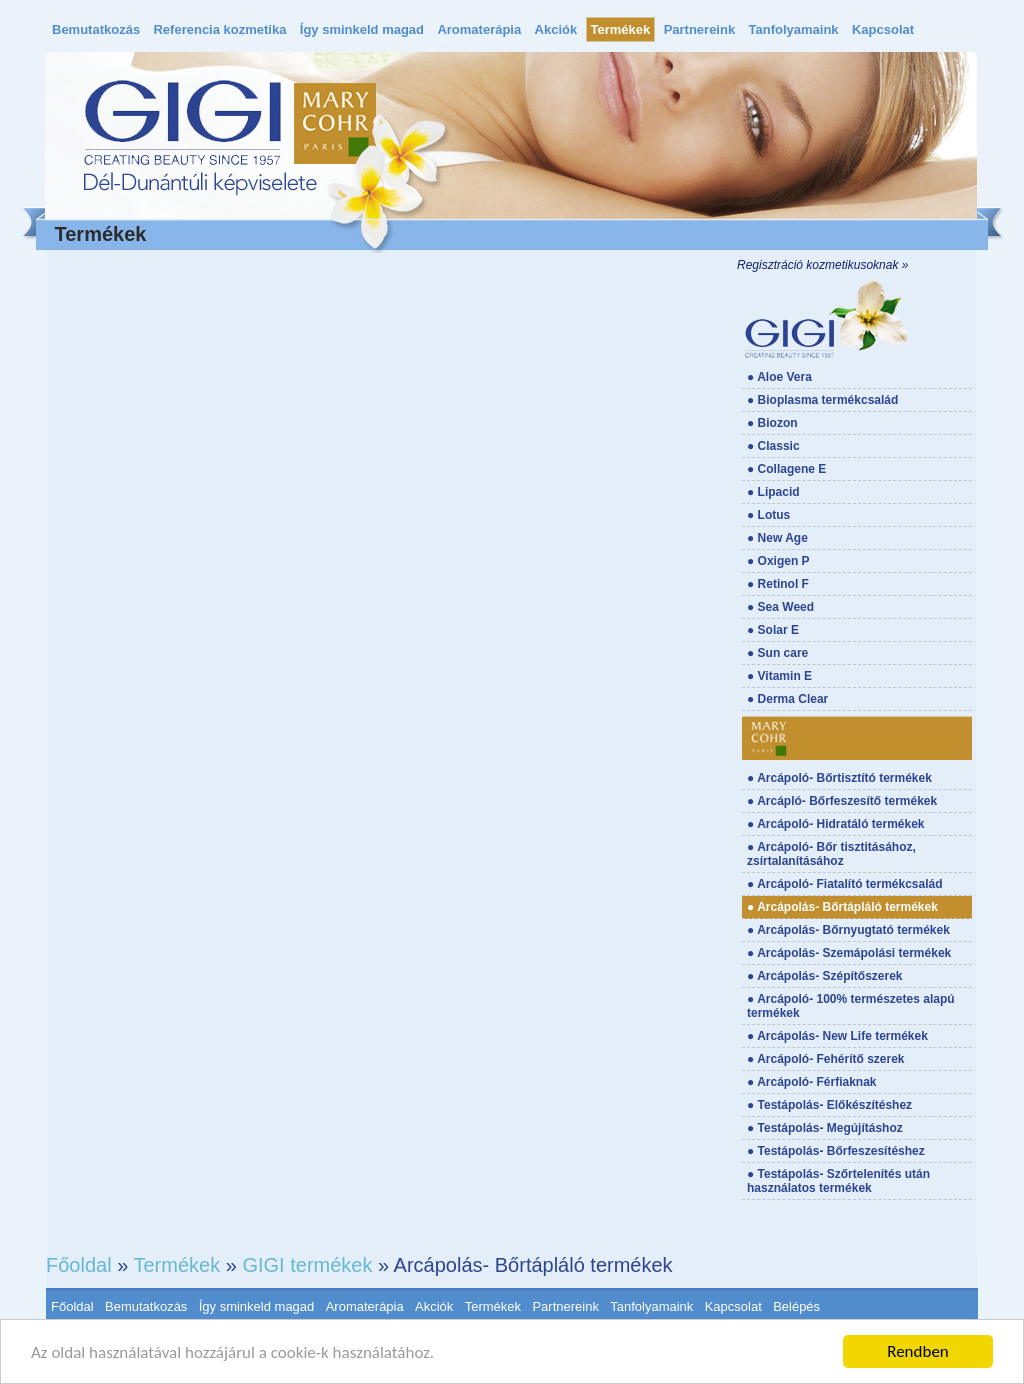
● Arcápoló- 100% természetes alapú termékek (851, 1006)
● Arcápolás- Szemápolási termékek (849, 953)
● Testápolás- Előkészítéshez (829, 1105)
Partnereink (700, 29)
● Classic (773, 446)
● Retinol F (778, 584)
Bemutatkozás (96, 29)
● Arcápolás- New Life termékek (837, 1036)
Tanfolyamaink (794, 29)
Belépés (796, 1306)
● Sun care (777, 653)
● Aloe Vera (779, 377)
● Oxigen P (778, 561)
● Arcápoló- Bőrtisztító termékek (839, 778)
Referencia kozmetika (219, 29)
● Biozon (772, 423)
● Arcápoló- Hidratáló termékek (836, 824)
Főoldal (79, 1265)
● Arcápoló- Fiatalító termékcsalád (845, 884)
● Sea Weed (780, 607)
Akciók (556, 29)
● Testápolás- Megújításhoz (825, 1128)
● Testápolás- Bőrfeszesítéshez (836, 1151)
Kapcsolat (883, 29)
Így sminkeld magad (362, 29)
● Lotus (768, 515)
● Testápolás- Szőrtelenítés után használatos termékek (838, 1181)
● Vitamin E (779, 676)
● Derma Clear (787, 699)
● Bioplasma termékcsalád (822, 400)
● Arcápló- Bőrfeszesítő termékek (842, 801)
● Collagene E (786, 469)
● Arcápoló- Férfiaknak (812, 1082)
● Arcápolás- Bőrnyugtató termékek (848, 930)
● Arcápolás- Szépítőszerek (825, 976)
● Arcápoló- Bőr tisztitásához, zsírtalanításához (831, 854)
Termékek (621, 29)
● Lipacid (773, 492)
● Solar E (773, 630)
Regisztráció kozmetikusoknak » (822, 265)
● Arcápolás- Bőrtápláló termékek (842, 907)
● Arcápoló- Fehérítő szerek (826, 1059)
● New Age (777, 538)
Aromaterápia (479, 29)
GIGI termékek (307, 1265)
